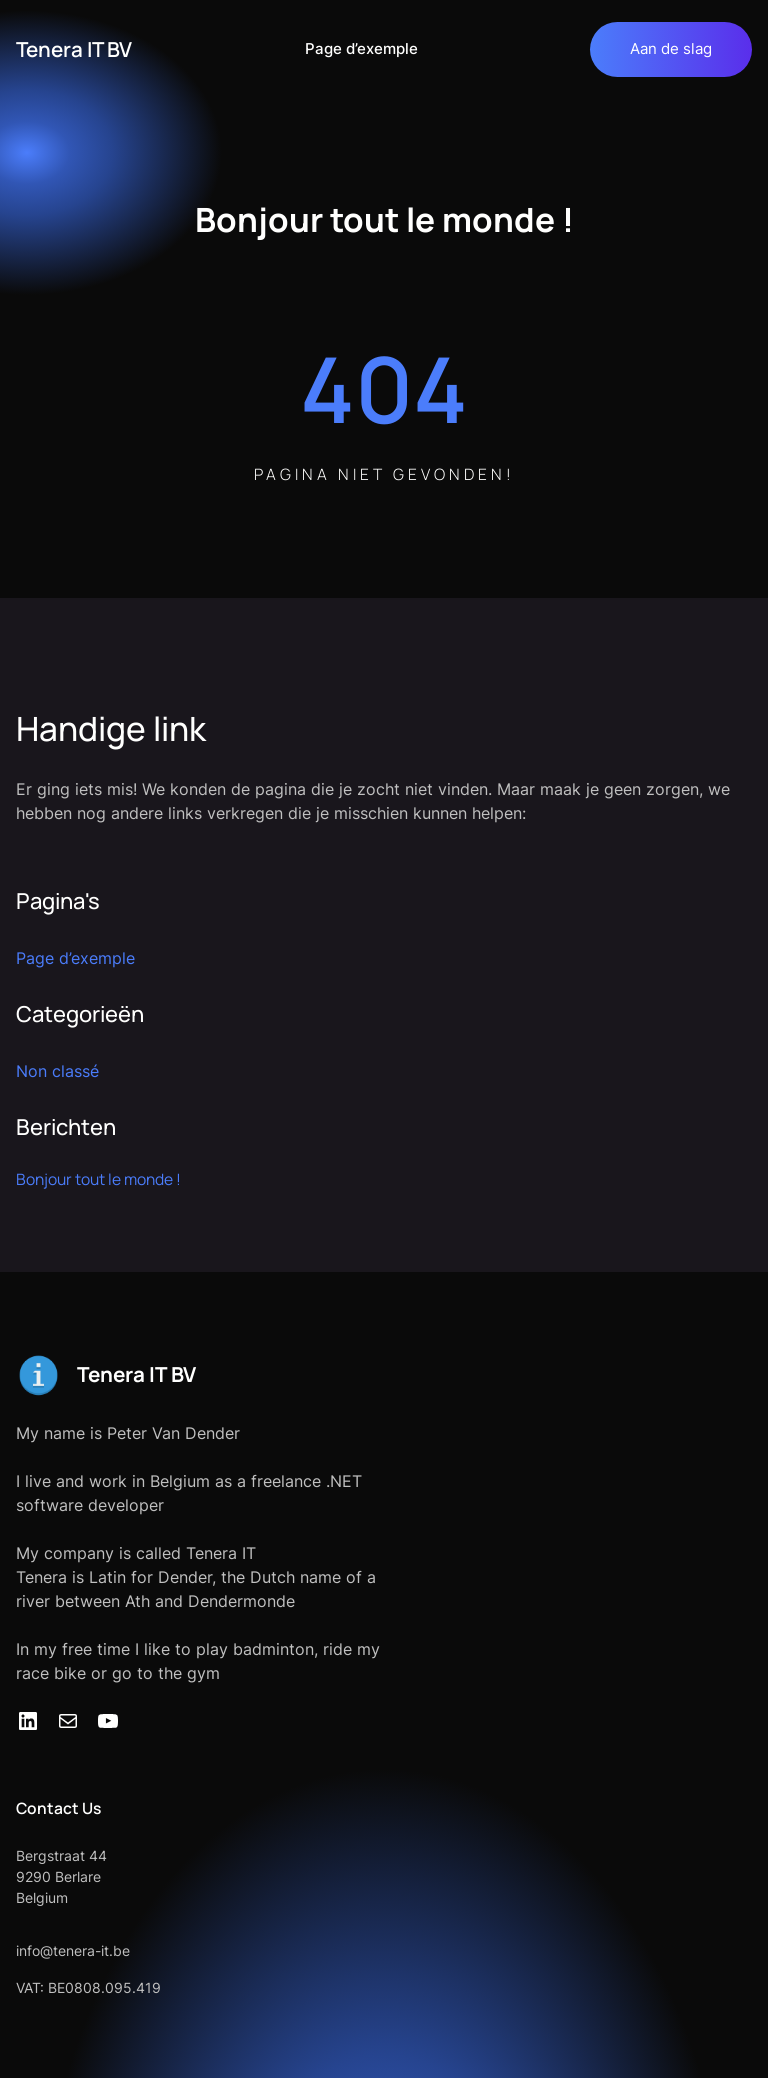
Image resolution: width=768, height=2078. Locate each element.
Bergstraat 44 (61, 1855)
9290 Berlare (58, 1876)
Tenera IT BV (74, 49)
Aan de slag (671, 48)
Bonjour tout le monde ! (98, 1179)
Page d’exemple (361, 49)
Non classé (57, 1071)
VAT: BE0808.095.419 (88, 1987)
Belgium (42, 1897)
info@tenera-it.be (73, 1950)
